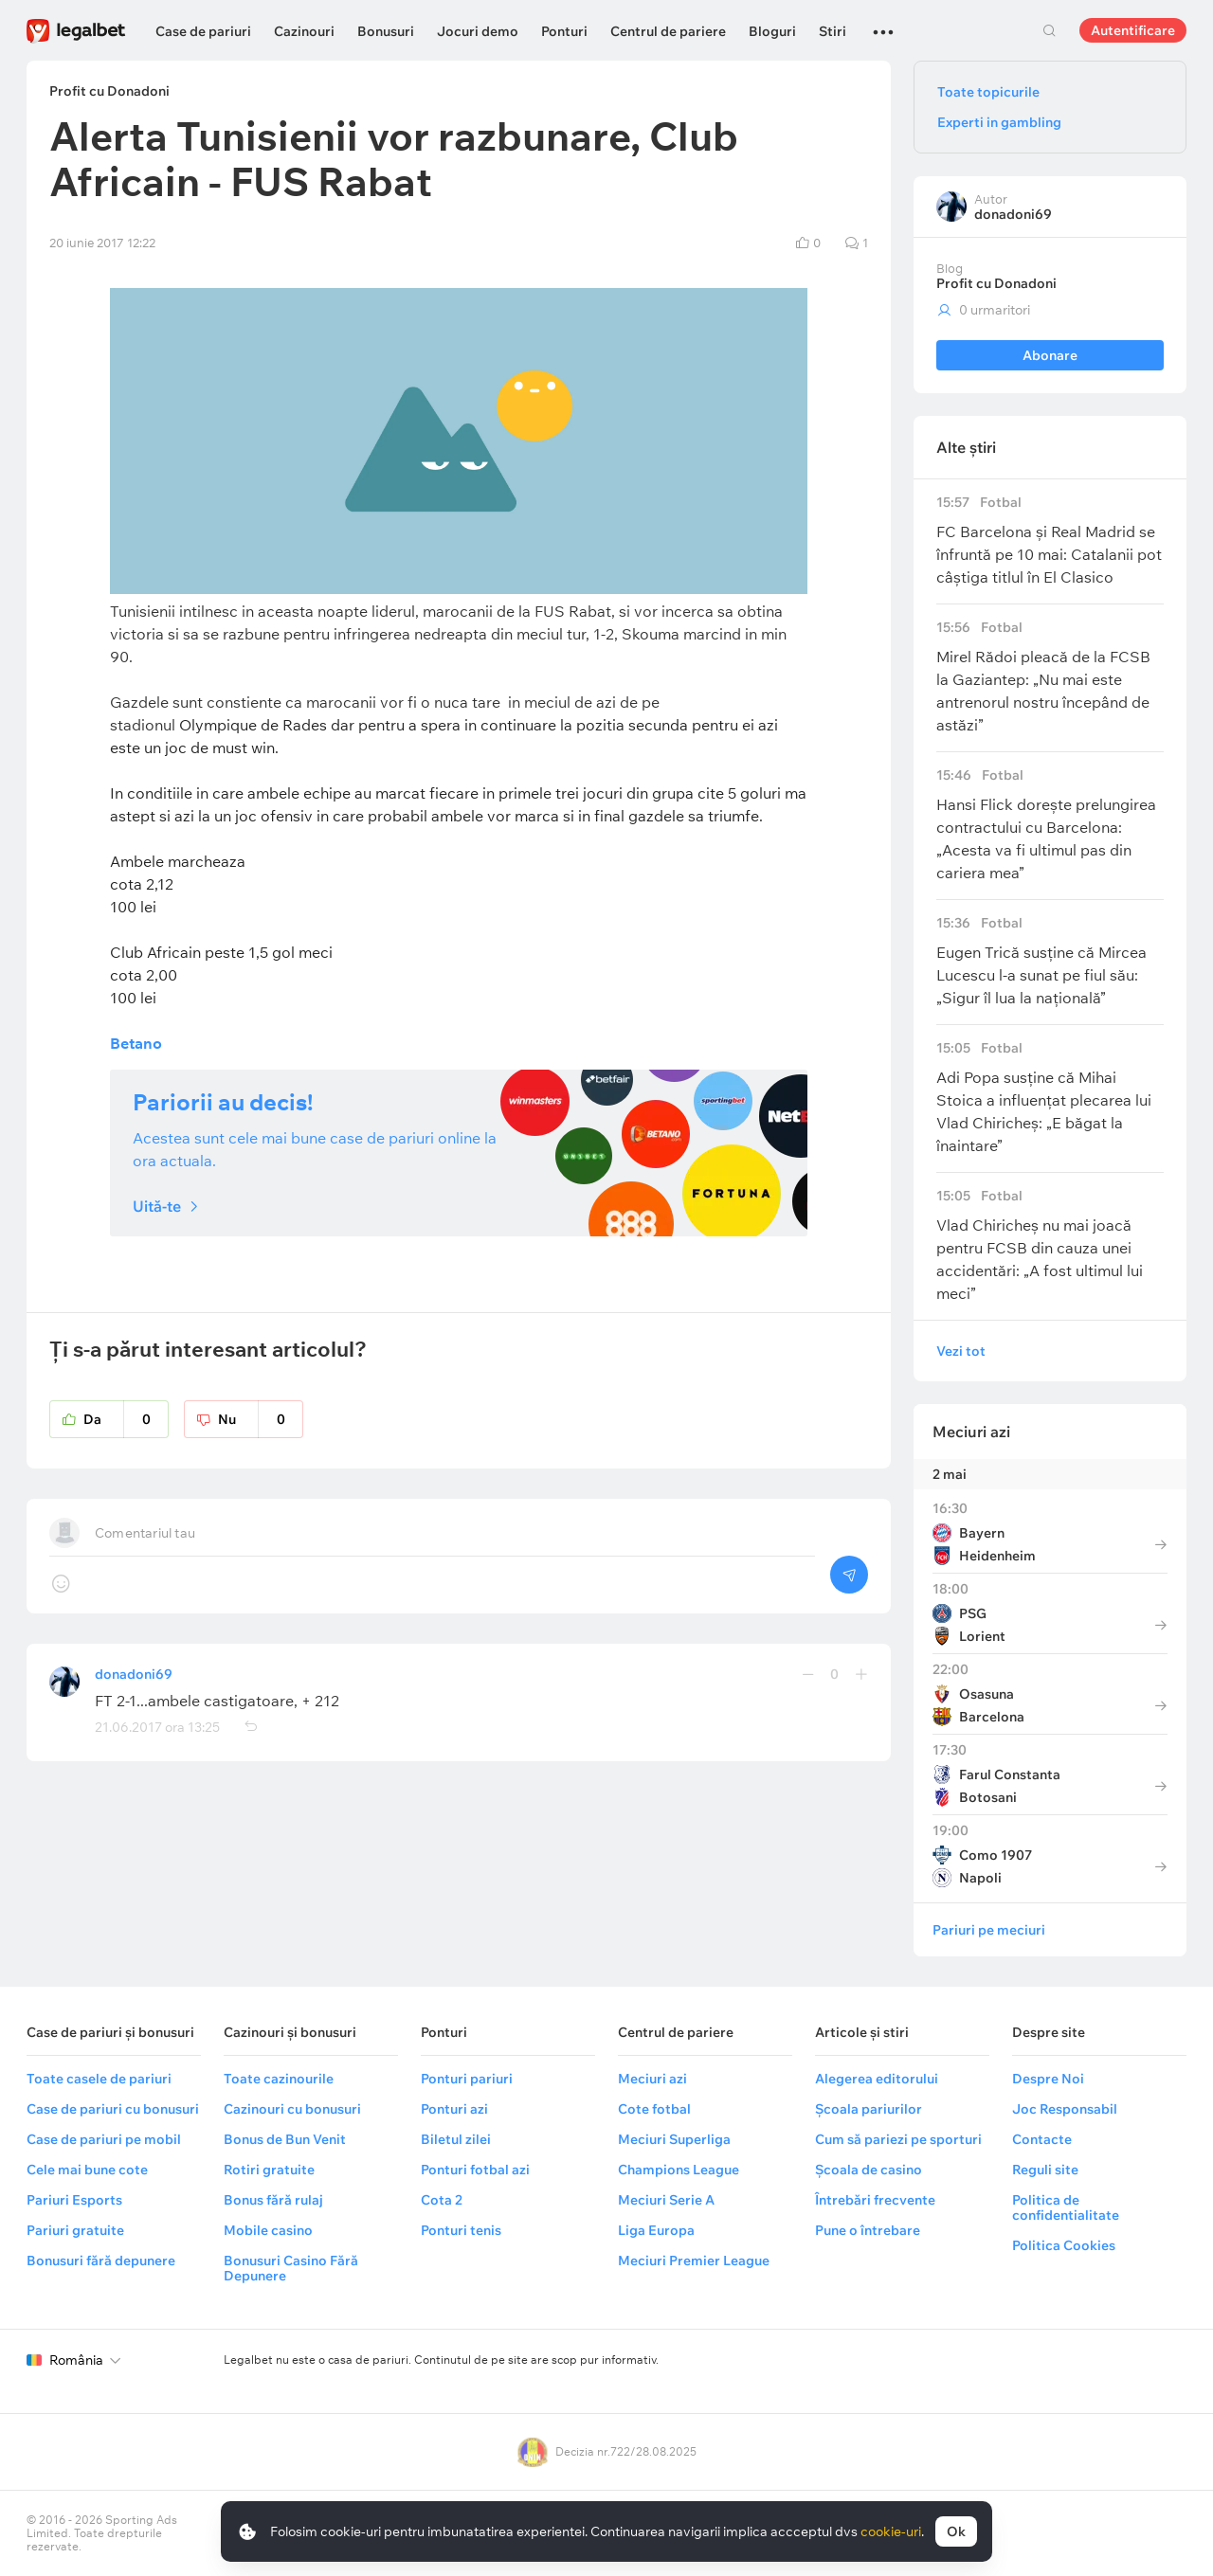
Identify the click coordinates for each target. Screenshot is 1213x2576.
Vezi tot (961, 1351)
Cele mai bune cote (87, 2169)
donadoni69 (133, 1674)
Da (126, 1419)
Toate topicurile (988, 91)
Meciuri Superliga (674, 2139)
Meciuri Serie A (666, 2199)
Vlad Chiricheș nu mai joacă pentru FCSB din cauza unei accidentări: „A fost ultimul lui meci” (1050, 1245)
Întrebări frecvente (875, 2199)
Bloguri (772, 31)
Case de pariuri (203, 31)
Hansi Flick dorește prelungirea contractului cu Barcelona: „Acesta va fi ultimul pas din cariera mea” (1050, 824)
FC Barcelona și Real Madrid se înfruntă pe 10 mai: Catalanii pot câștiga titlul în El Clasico (1050, 540)
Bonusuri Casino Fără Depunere (291, 2268)
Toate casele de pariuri (99, 2078)
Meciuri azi (971, 1431)
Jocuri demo (477, 31)
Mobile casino (268, 2230)
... (883, 23)
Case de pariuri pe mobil (104, 2139)
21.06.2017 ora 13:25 (157, 1727)
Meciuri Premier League (693, 2260)
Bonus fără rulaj (273, 2199)
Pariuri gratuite (75, 2230)
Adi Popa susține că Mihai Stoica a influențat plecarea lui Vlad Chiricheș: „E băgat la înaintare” (1050, 1097)
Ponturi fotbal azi (475, 2169)
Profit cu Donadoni (996, 283)
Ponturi (564, 31)
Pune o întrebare (867, 2230)
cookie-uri (890, 2531)
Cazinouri (304, 31)
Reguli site (1045, 2169)
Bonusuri (385, 31)
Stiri (832, 31)
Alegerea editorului (876, 2078)
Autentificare (1133, 30)
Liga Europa (656, 2230)
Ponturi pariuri (467, 2078)
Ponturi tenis (461, 2230)
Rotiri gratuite (269, 2169)
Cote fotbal (654, 2108)
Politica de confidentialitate (1065, 2207)
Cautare (1049, 30)
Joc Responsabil (1064, 2108)
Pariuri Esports (74, 2199)
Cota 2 (441, 2199)
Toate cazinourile (279, 2078)
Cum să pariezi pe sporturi (898, 2139)
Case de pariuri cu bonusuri (113, 2108)
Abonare (1050, 355)
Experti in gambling (999, 122)
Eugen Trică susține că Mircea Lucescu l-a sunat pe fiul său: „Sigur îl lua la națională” (1050, 961)
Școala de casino (868, 2169)
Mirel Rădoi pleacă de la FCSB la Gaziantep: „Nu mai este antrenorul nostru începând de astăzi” (1050, 677)
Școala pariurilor (868, 2108)
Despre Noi (1048, 2078)
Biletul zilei (456, 2139)
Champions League (678, 2169)
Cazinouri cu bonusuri (292, 2108)
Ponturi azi (454, 2108)
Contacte (1042, 2139)
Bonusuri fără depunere (101, 2260)
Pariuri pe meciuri (988, 1929)
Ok (956, 2531)
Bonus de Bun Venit (285, 2139)
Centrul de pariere (668, 31)
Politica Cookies (1063, 2245)
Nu (260, 1419)
